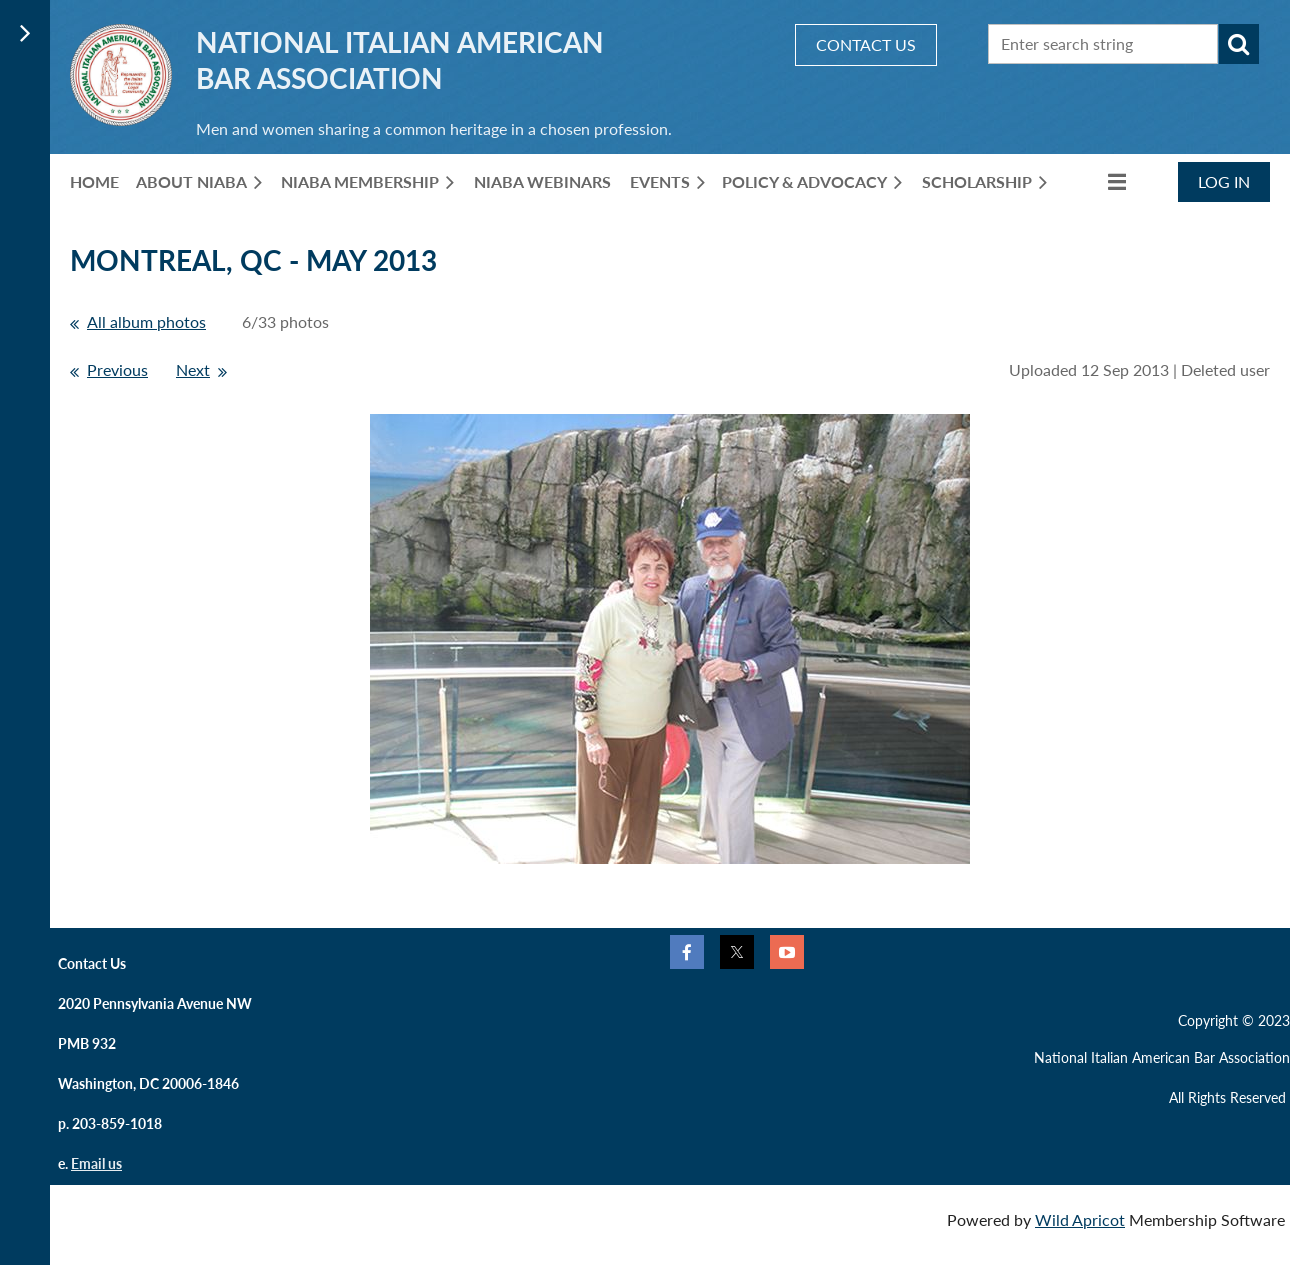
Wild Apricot (1080, 1219)
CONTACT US (866, 44)
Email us (96, 1163)
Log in (1224, 181)
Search (1239, 44)
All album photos (146, 321)
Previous (117, 369)
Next (193, 369)
